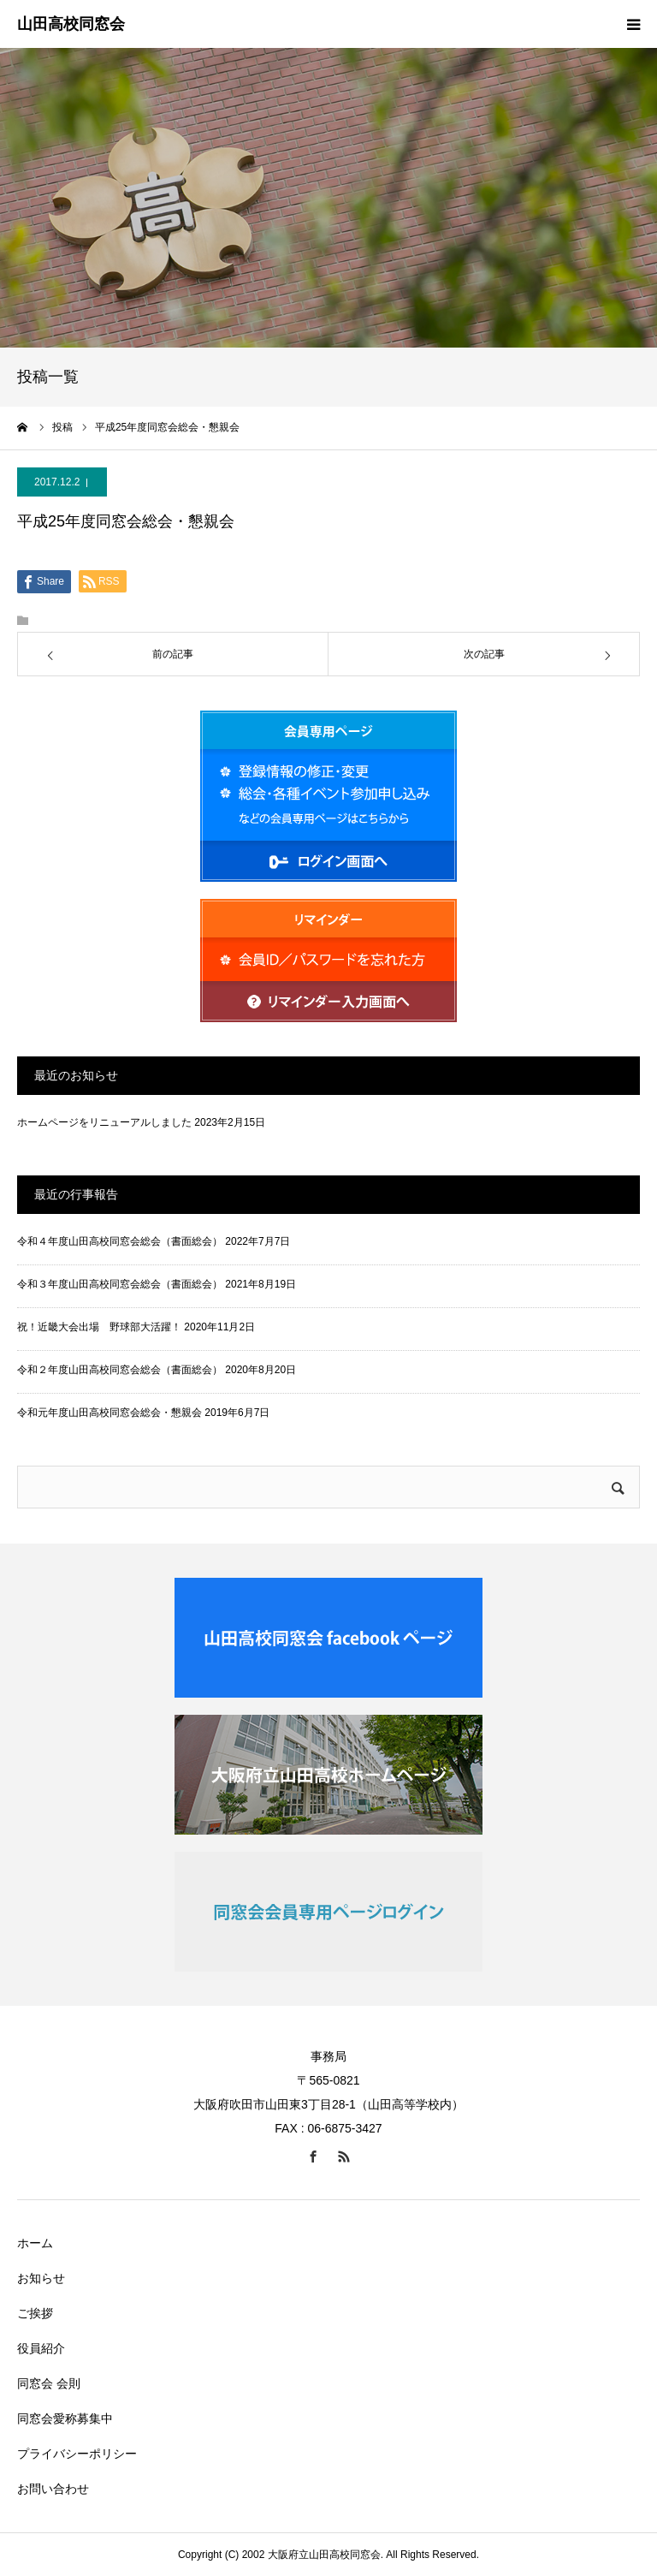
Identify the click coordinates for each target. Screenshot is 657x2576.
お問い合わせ (53, 2489)
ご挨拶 (35, 2313)
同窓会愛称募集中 (65, 2418)
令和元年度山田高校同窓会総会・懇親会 (109, 1413)
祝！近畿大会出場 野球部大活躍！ (99, 1327)
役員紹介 (41, 2348)
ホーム (35, 2243)
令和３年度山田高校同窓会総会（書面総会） (119, 1284)
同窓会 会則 (48, 2383)
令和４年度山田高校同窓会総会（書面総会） (119, 1241)
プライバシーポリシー (77, 2453)
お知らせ (41, 2278)
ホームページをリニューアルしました (104, 1122)
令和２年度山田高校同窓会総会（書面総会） (119, 1370)
